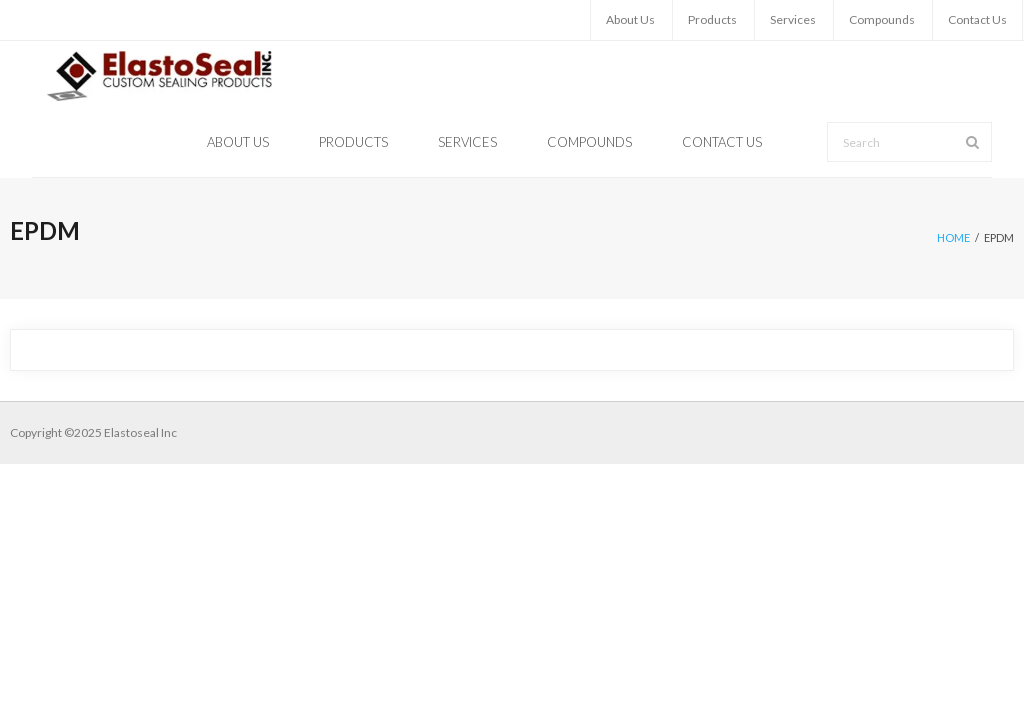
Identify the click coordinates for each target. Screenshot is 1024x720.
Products (712, 19)
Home (953, 237)
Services (793, 19)
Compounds (882, 19)
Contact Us (977, 19)
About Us (630, 19)
